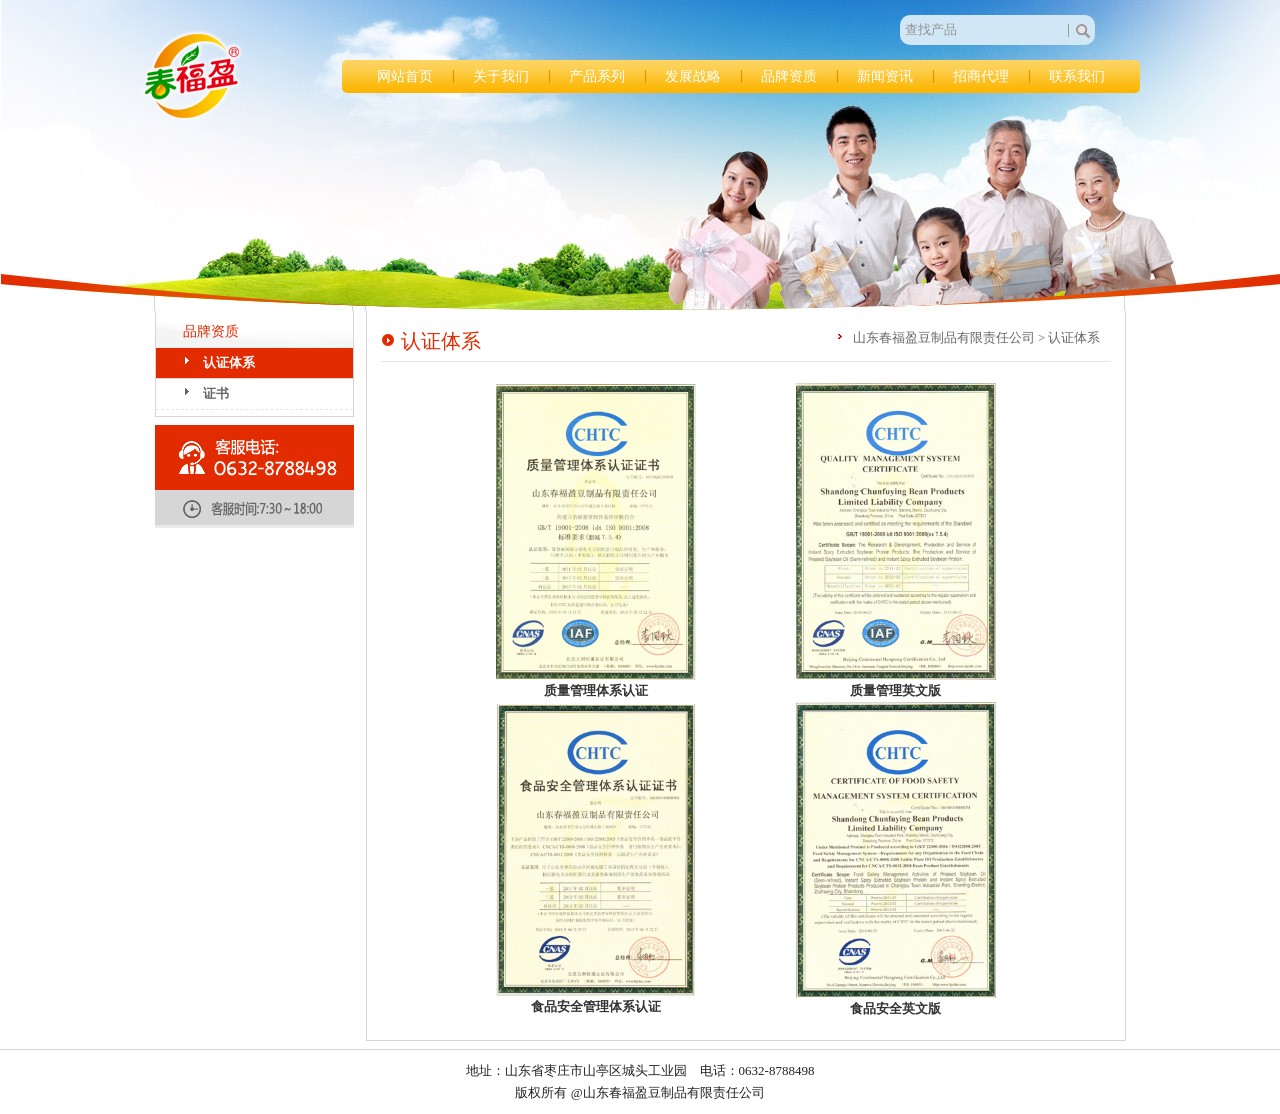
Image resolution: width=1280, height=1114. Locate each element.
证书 (216, 393)
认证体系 (229, 362)
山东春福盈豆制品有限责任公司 (192, 76)
